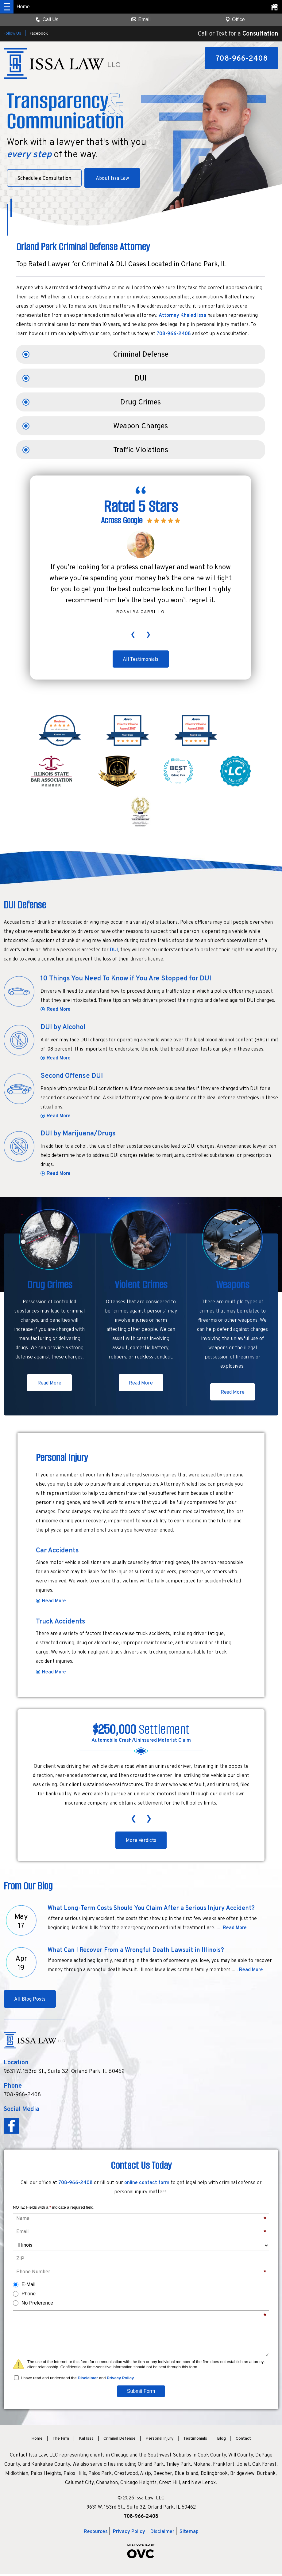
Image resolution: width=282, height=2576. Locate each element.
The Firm (60, 2440)
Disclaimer (88, 2380)
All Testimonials (140, 660)
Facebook (38, 33)
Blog (221, 2440)
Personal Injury (159, 2440)
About (117, 179)
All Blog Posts (30, 2002)
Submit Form (141, 2393)
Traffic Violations (140, 450)
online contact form (146, 2185)
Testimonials (195, 2440)
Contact (243, 2440)
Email (140, 19)
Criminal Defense (140, 354)
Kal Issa (86, 2440)
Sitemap (189, 2534)
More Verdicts (141, 1843)
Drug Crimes (140, 402)
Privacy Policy (120, 2380)
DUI (140, 378)
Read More (59, 1010)
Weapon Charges (140, 426)
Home (37, 2440)
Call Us (47, 19)
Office (235, 19)
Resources (96, 2534)
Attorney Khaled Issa (182, 316)
